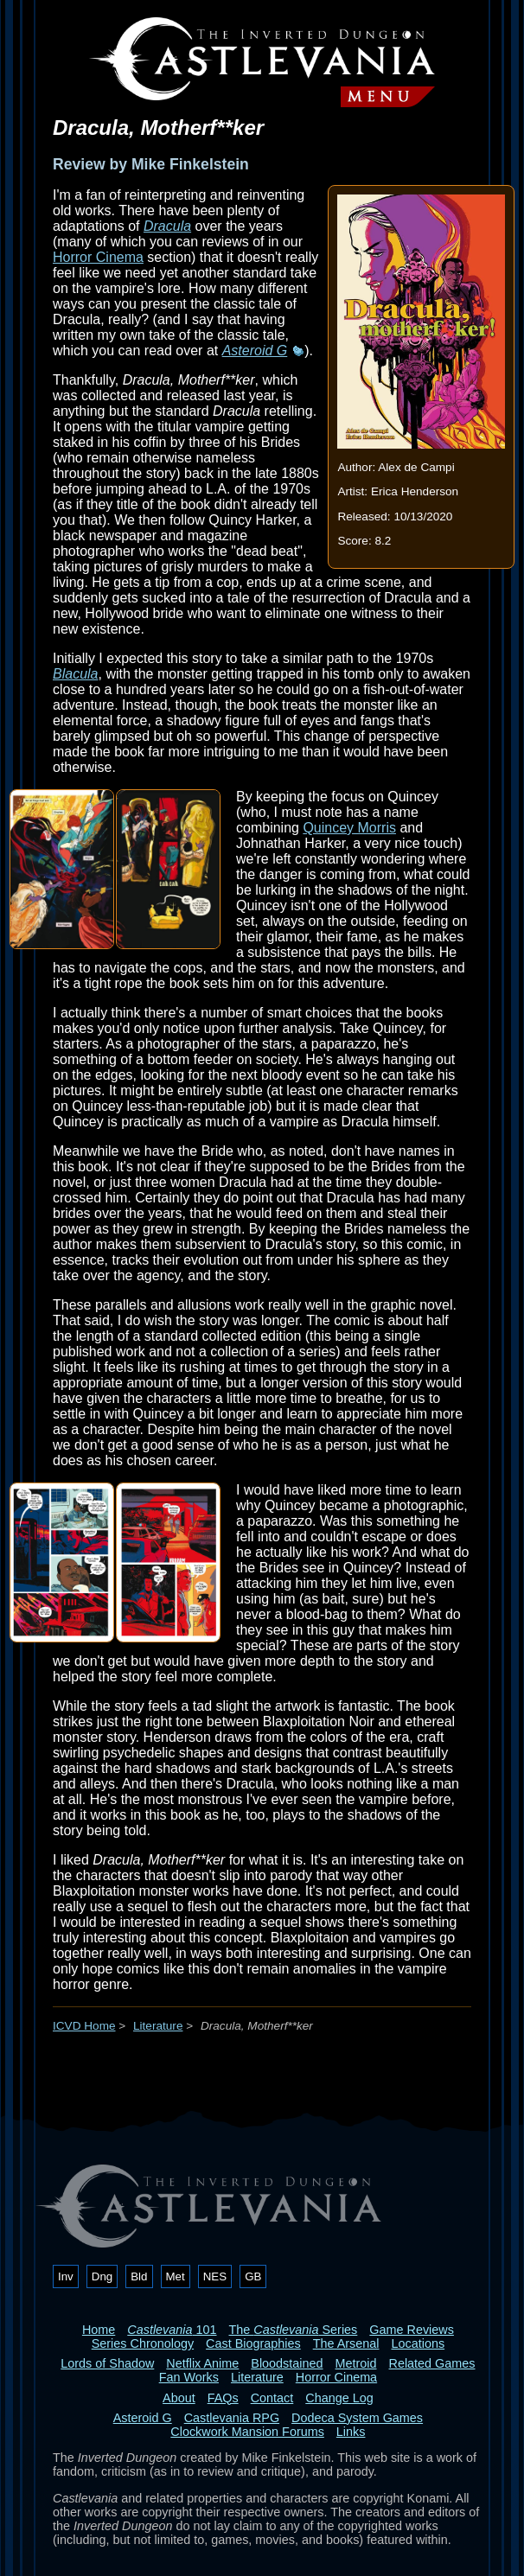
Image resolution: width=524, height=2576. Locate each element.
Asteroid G (255, 350)
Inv (65, 2276)
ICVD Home (84, 2025)
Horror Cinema (98, 257)
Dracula (167, 226)
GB (253, 2276)
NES (215, 2276)
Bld (139, 2276)
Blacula (75, 673)
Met (175, 2276)
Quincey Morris (349, 827)
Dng (102, 2276)
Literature (157, 2025)
